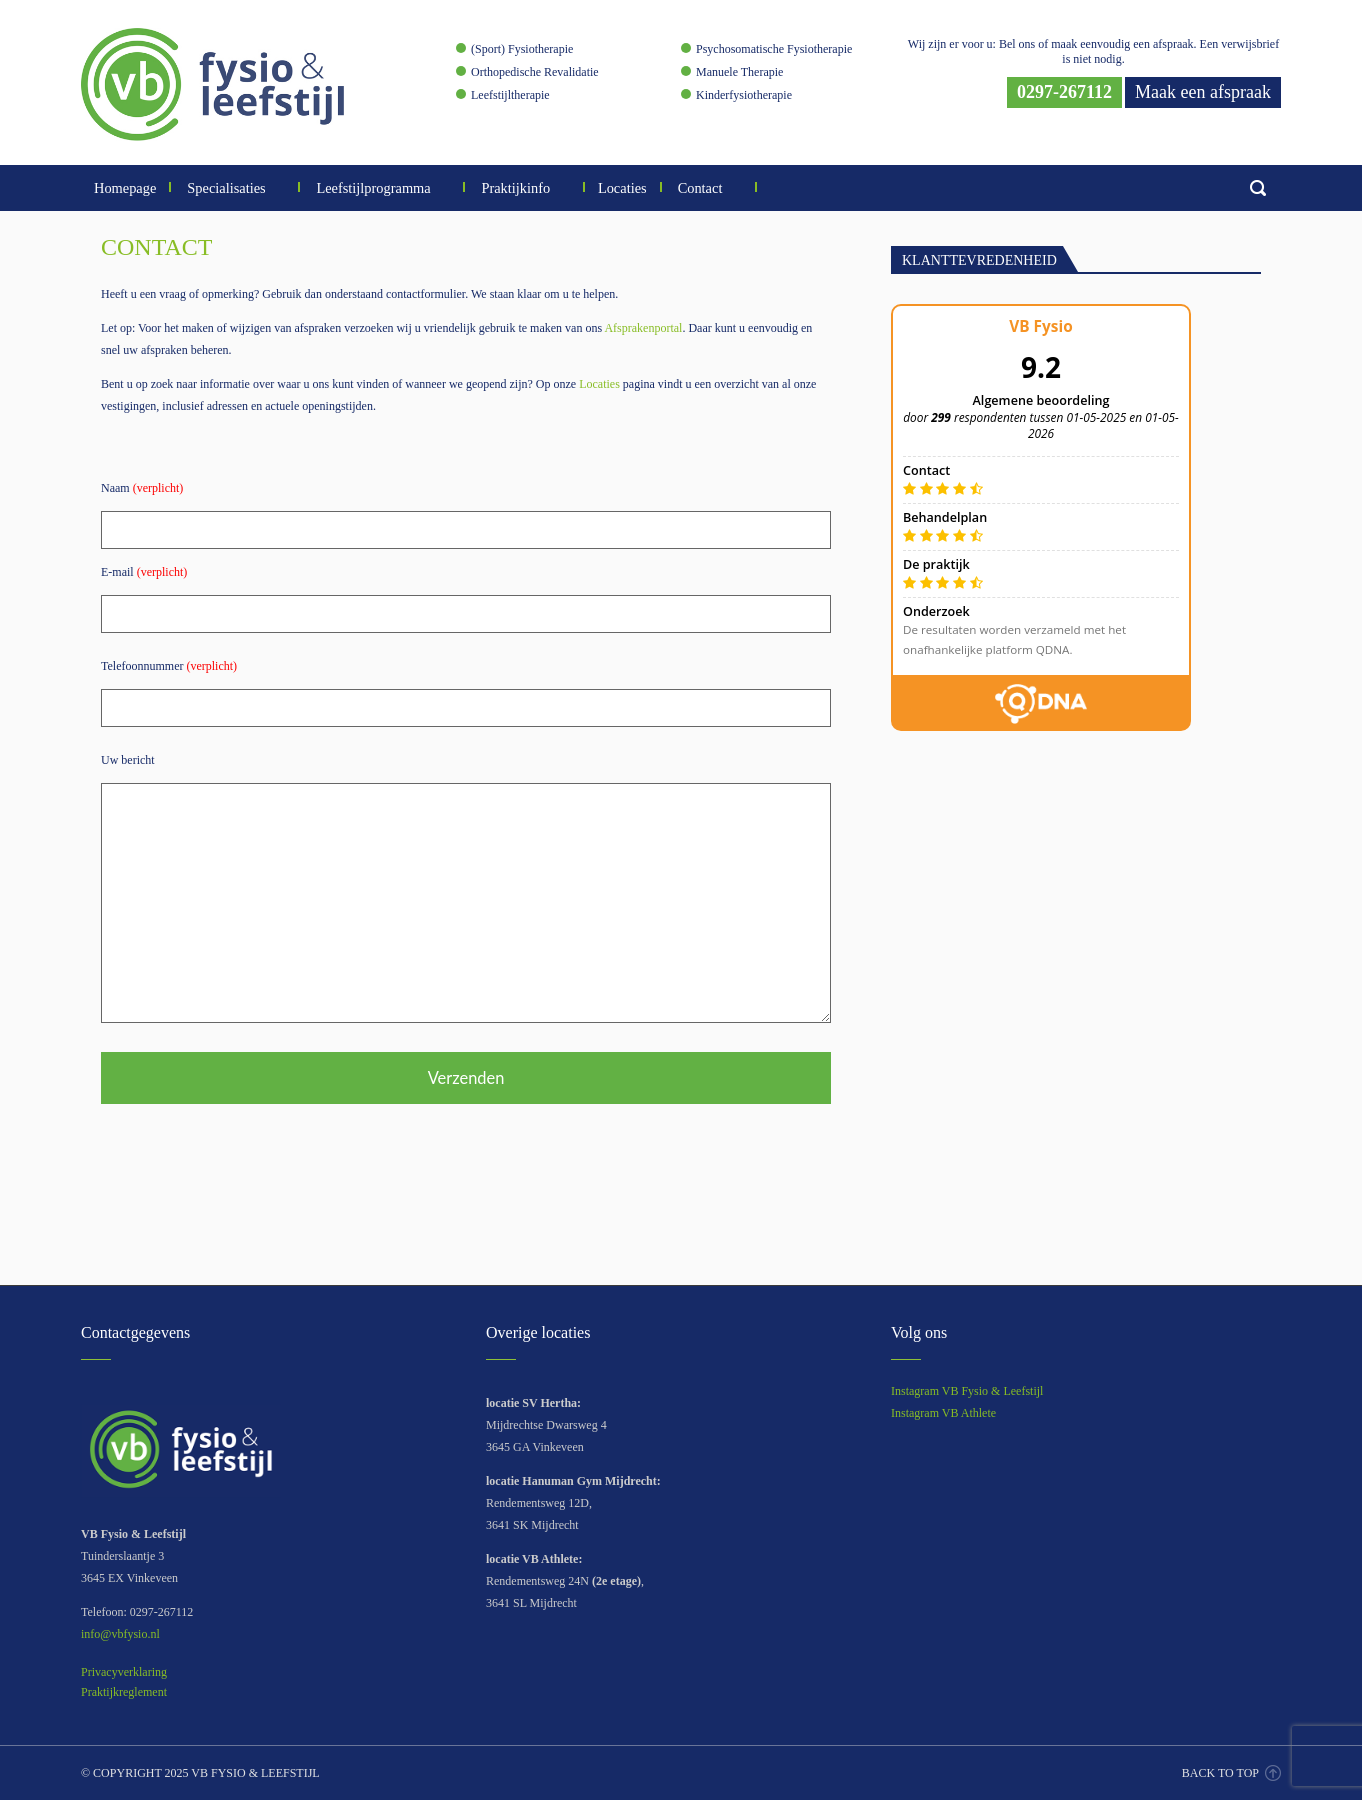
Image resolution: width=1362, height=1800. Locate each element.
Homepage (125, 188)
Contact (708, 188)
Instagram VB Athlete (943, 1413)
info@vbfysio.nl (120, 1634)
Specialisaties (234, 188)
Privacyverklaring (124, 1672)
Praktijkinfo (523, 188)
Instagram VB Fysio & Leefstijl (967, 1391)
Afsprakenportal (643, 328)
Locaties (622, 188)
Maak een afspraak (1203, 92)
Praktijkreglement (124, 1692)
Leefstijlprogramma (381, 188)
